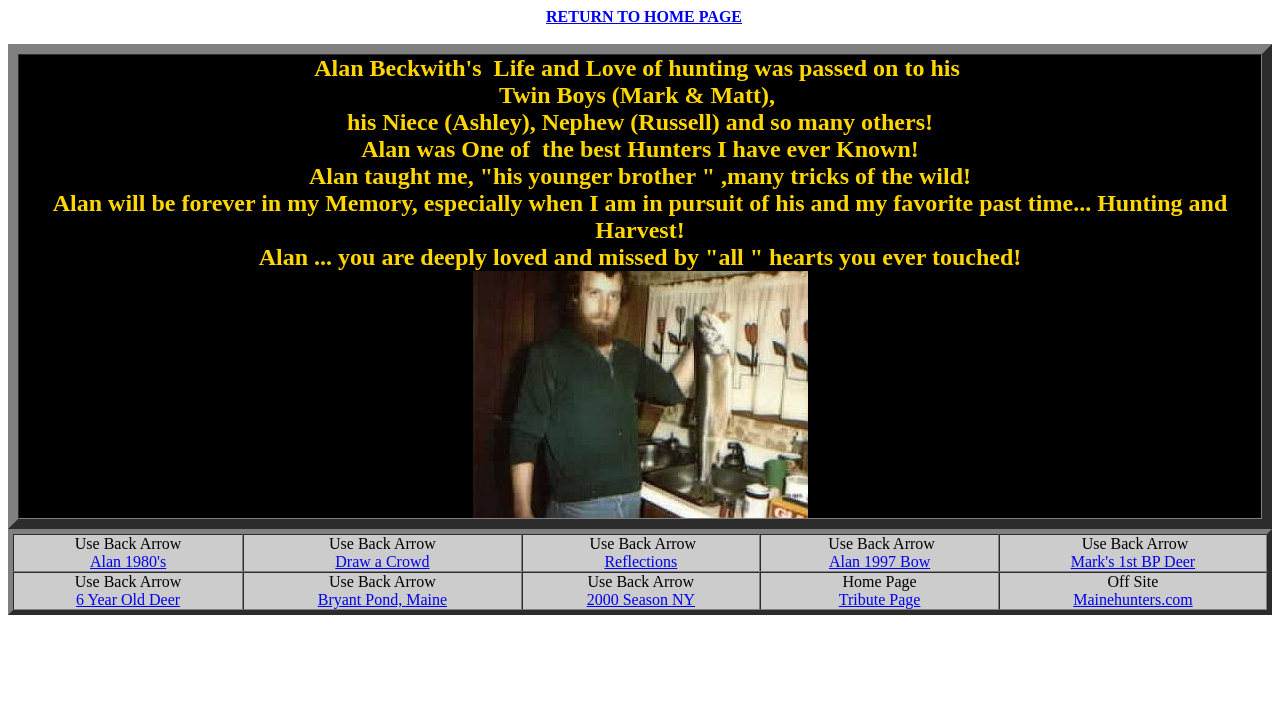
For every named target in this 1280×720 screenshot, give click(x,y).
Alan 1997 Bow (879, 561)
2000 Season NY (641, 599)
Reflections (640, 561)
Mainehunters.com (1133, 599)
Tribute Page (880, 599)
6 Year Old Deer (128, 599)
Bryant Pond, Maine (382, 599)
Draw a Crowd (382, 561)
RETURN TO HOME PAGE (644, 16)
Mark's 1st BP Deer (1133, 561)
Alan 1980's (128, 561)
